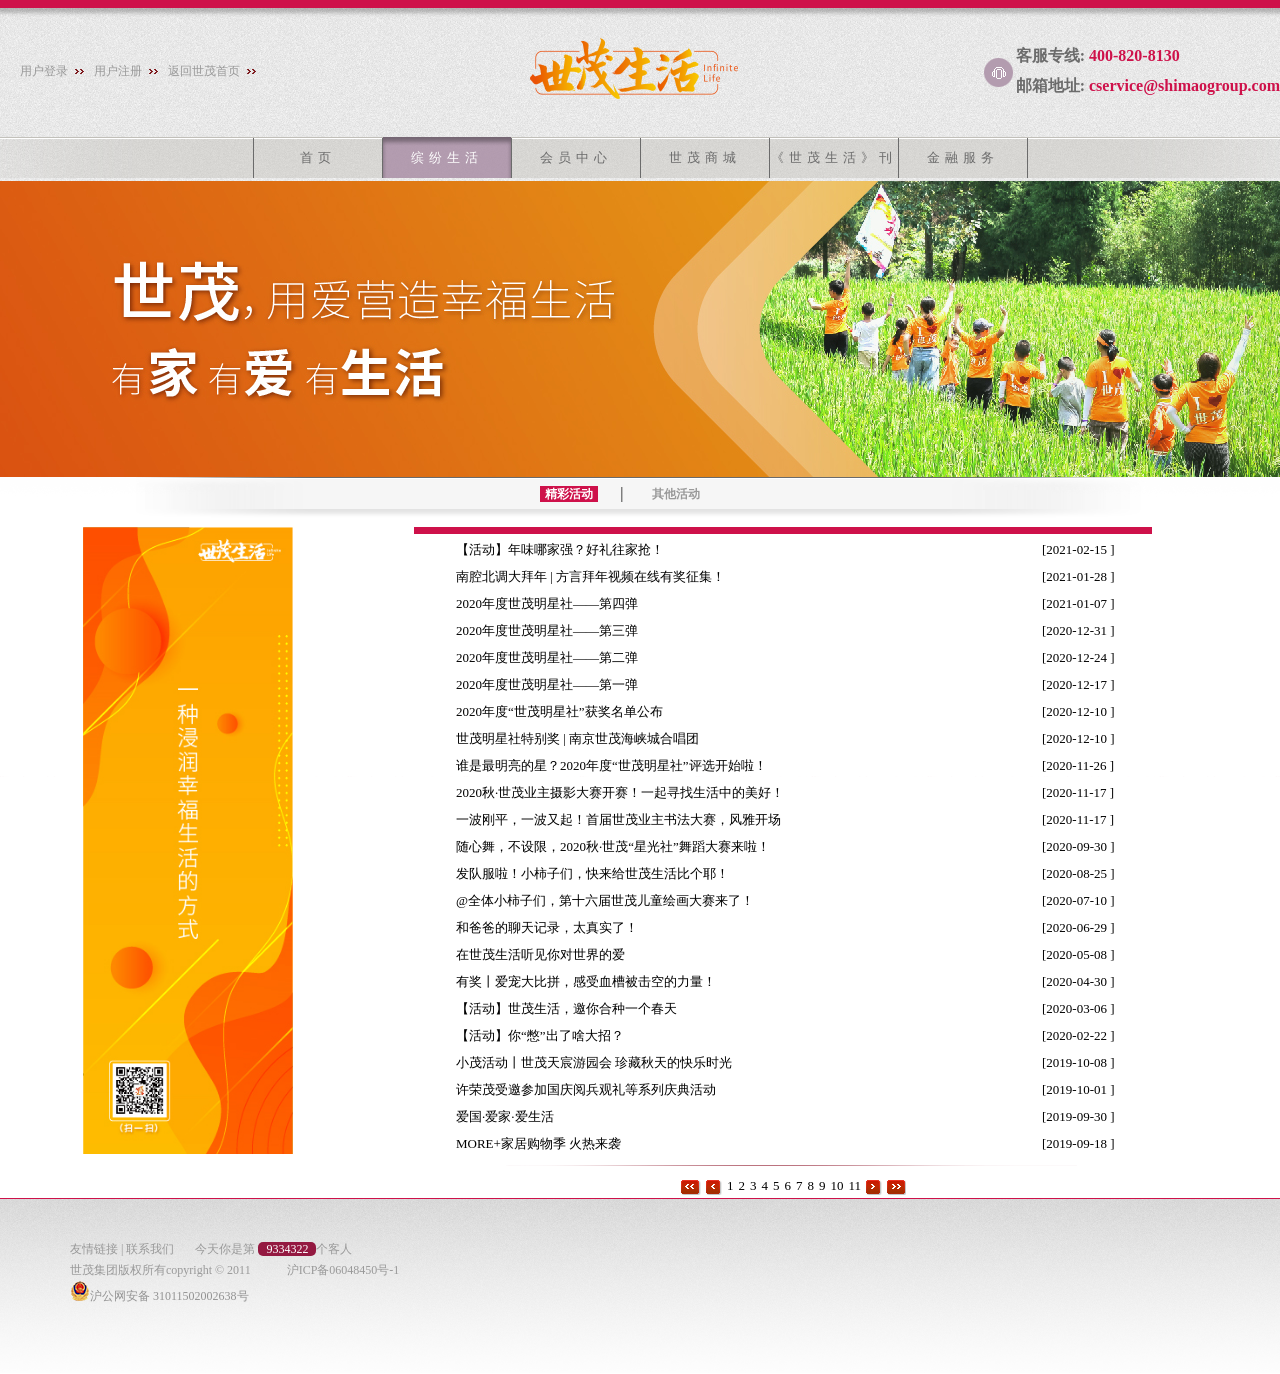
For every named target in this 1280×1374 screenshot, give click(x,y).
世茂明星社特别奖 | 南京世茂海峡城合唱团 (585, 738)
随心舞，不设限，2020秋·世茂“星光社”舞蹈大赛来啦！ (621, 846)
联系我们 (150, 1249)
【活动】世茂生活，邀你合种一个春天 (574, 1008)
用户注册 (118, 71)
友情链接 (94, 1249)
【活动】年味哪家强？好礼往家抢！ (568, 549)
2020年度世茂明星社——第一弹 (555, 684)
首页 (318, 157)
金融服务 (963, 157)
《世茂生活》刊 (834, 157)
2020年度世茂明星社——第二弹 (555, 657)
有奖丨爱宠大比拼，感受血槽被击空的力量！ (594, 981)
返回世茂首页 (204, 71)
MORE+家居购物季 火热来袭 (546, 1143)
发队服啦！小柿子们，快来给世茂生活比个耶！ (600, 873)
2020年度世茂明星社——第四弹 (555, 603)
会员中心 (576, 157)
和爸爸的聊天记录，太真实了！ (555, 927)
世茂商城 (705, 157)
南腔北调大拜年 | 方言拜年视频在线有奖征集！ (598, 576)
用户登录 (44, 71)
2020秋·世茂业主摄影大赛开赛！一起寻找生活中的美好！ (628, 792)
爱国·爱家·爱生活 (513, 1116)
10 (836, 1185)
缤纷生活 (447, 157)
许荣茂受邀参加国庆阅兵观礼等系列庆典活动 (594, 1089)
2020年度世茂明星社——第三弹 (555, 630)
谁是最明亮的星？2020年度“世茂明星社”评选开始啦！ (619, 765)
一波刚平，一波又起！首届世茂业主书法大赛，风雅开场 (626, 819)
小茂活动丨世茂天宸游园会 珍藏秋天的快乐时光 (602, 1062)
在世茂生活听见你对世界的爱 (548, 954)
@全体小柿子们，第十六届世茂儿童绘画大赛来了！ (613, 900)
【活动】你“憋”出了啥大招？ (548, 1035)
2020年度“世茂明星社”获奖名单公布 (567, 711)
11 (854, 1185)
